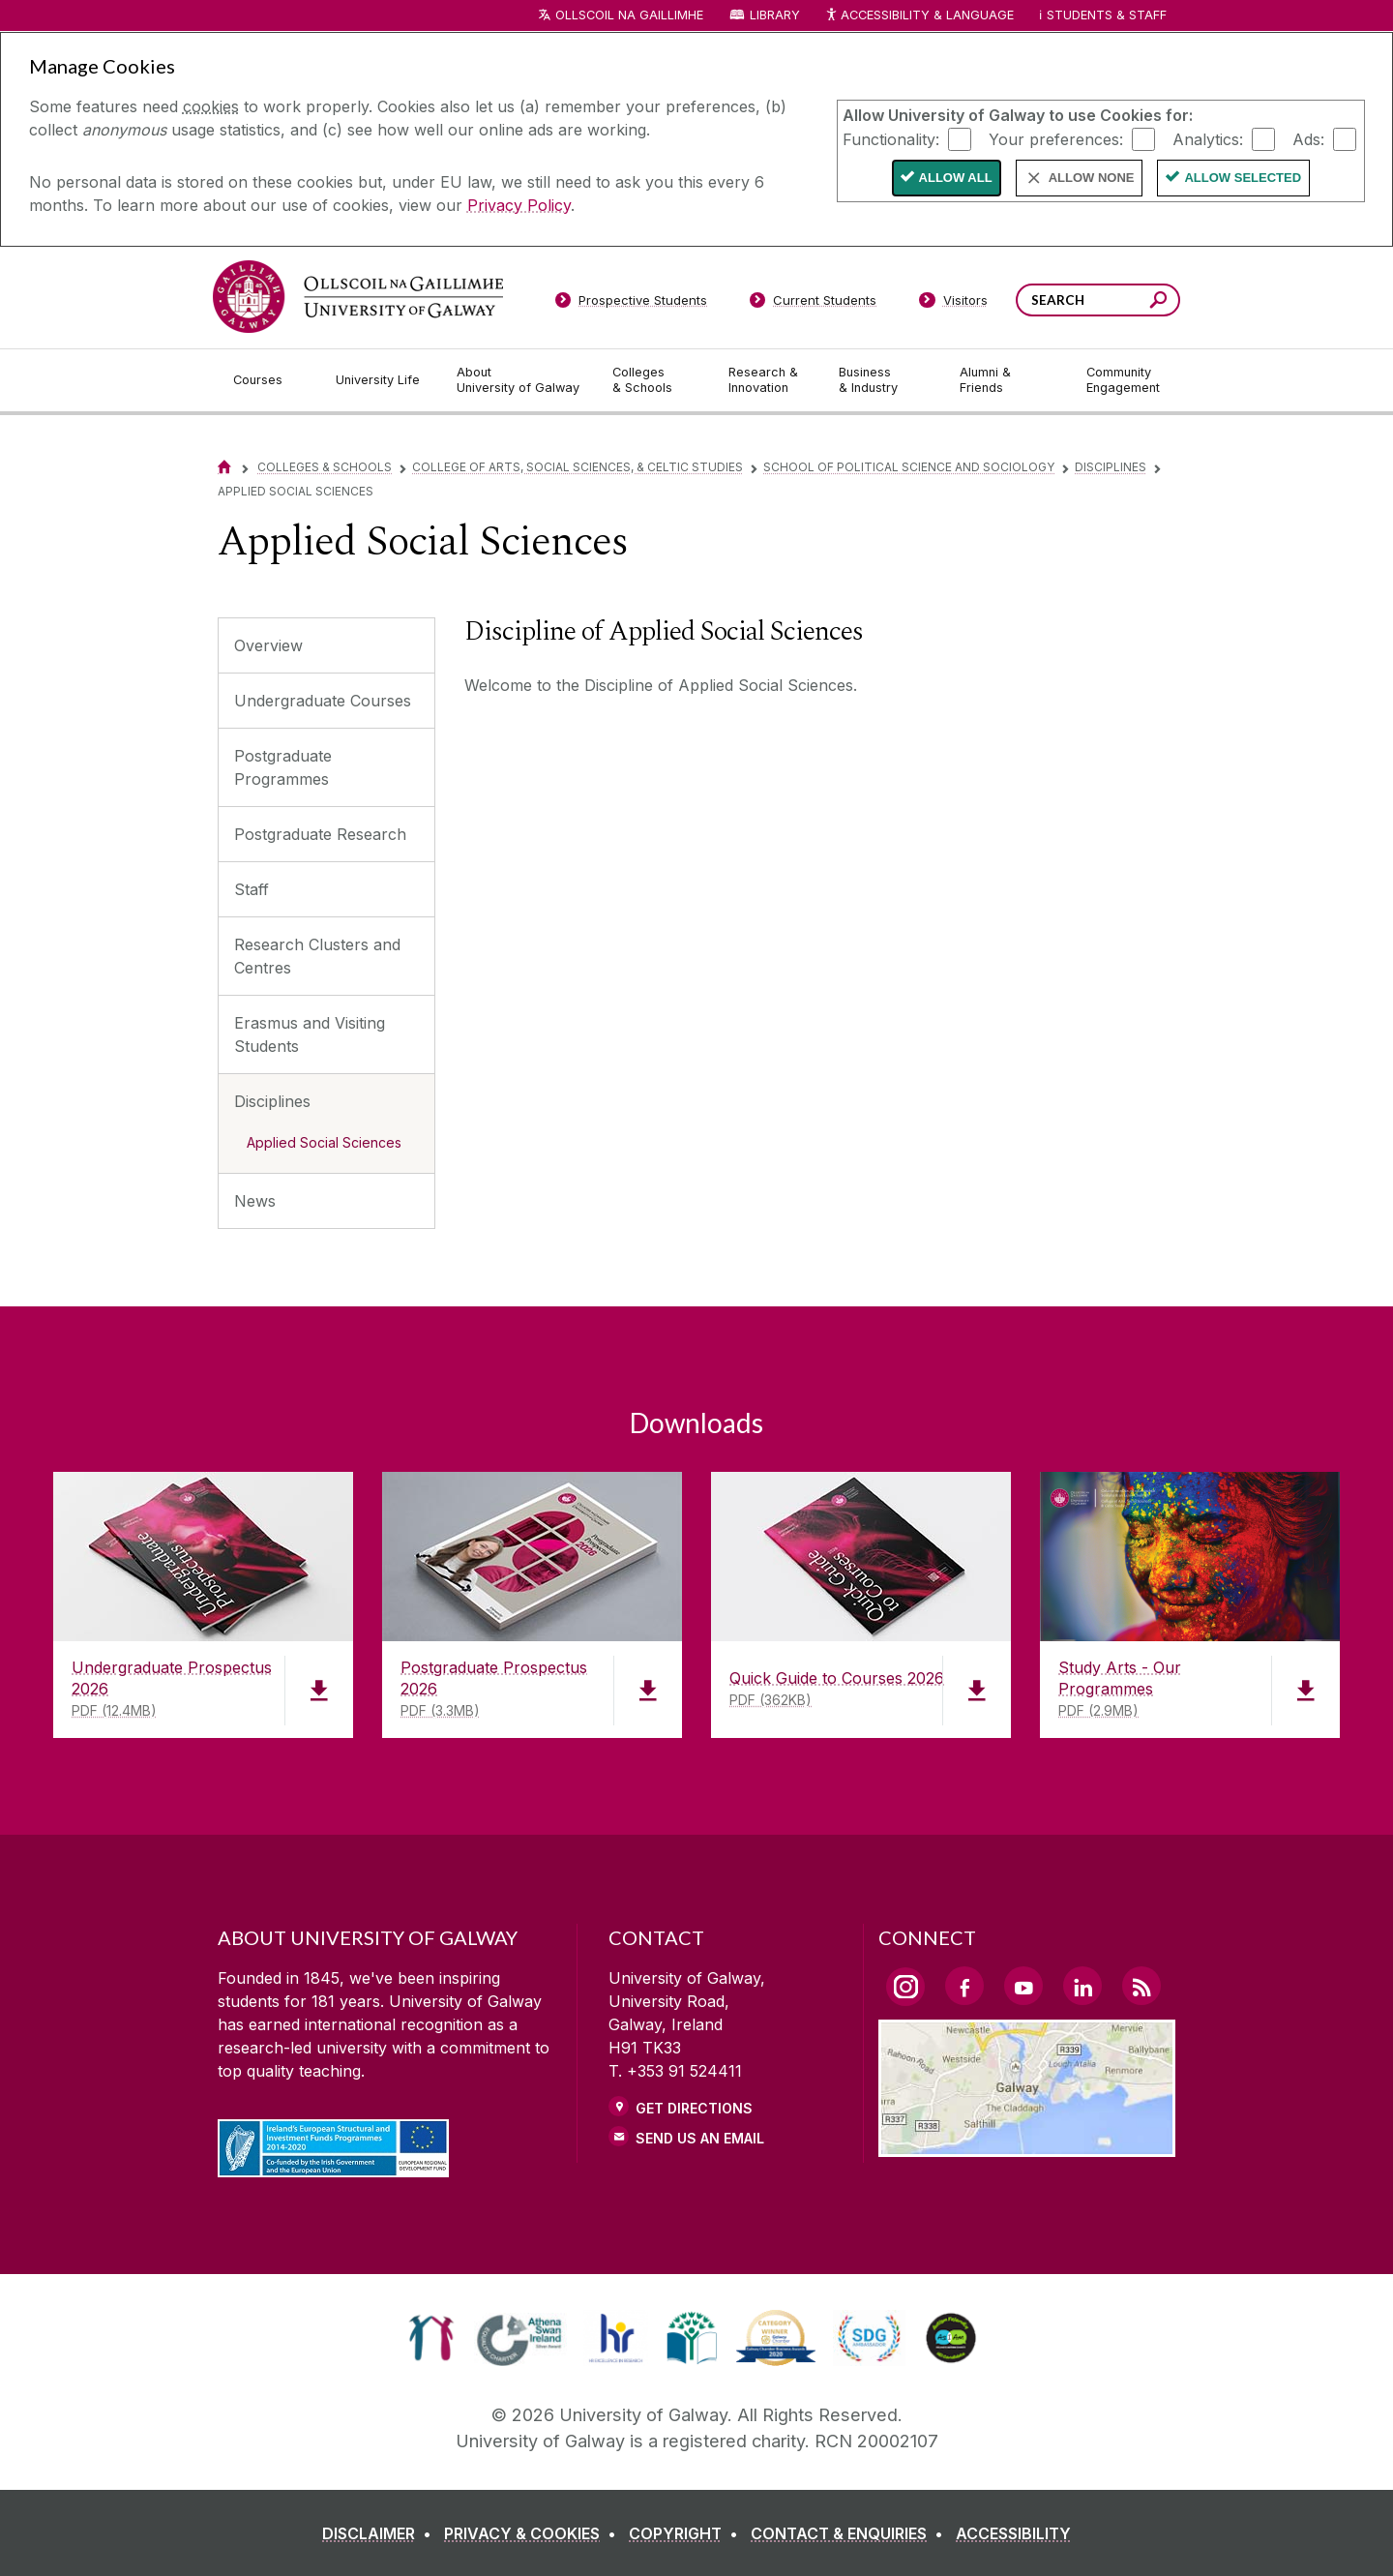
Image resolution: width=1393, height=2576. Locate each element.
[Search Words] (1098, 300)
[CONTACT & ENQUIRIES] (851, 2533)
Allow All (956, 177)
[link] (431, 2338)
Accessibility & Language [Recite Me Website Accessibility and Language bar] (919, 16)
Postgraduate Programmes (283, 767)
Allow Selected (1242, 177)
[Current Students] (813, 303)
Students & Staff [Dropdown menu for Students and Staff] (1107, 15)
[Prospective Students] (631, 303)
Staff (251, 889)
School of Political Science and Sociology (908, 467)
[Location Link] (1026, 2145)
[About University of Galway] (519, 380)
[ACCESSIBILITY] (1013, 2533)
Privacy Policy (519, 205)
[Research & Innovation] (768, 380)
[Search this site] (1158, 302)
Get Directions (694, 2108)
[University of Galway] (358, 296)
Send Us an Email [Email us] (700, 2138)
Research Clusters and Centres (317, 956)
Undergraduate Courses (322, 700)
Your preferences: (1056, 138)
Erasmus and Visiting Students (309, 1034)
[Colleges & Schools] (655, 380)
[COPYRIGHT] (687, 2533)
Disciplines (1110, 467)
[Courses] (269, 380)
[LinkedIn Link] (1082, 1985)
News (255, 1201)
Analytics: (1207, 138)
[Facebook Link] (964, 1985)
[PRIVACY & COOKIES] (534, 2533)
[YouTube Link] (1023, 1985)
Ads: (1308, 138)
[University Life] (380, 380)
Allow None (1092, 177)
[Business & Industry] (883, 380)
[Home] (224, 467)
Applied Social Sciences (324, 1142)
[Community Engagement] (1123, 380)
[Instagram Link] (905, 1986)
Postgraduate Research (320, 834)
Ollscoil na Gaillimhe (629, 15)
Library (775, 15)
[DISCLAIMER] (380, 2533)
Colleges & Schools (324, 467)
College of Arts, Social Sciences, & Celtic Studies (577, 467)
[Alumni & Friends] (1007, 380)
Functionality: (891, 138)
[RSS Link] (1141, 1985)
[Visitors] (953, 303)
